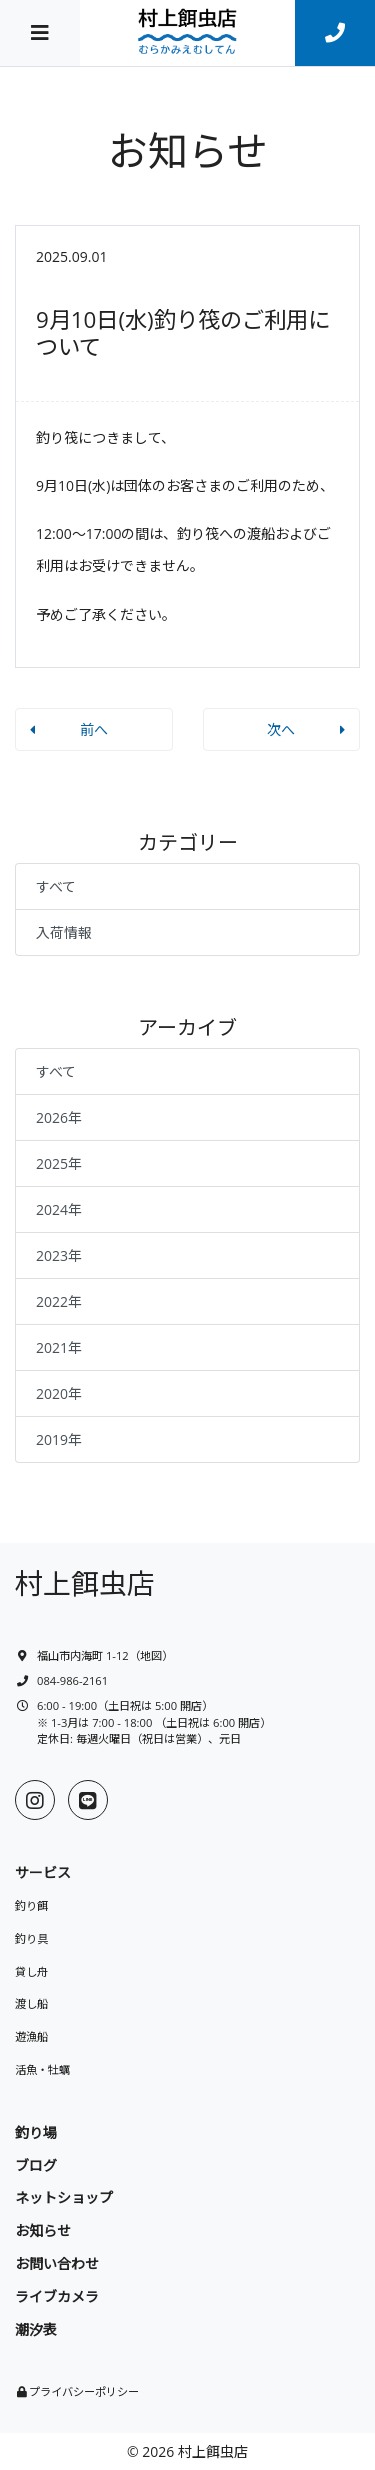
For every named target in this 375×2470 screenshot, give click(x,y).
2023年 (59, 1255)
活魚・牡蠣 (42, 2069)
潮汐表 (36, 2329)
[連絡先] (335, 33)
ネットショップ (64, 2197)
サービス (43, 1872)
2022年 (59, 1301)
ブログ (36, 2165)
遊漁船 (31, 2036)
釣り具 (31, 1938)
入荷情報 (64, 932)
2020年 (59, 1393)
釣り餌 (31, 1905)
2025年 (59, 1163)
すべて (56, 886)
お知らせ (43, 2230)
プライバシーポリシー (84, 2391)
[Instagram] (35, 1800)
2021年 (59, 1347)
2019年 (59, 1439)
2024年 (59, 1209)
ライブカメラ (57, 2296)
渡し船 (31, 2003)
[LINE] (88, 1800)
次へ (281, 729)
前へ (94, 729)
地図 (151, 1655)
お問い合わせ (57, 2263)
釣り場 (36, 2132)
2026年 (59, 1117)
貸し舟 (31, 1971)
